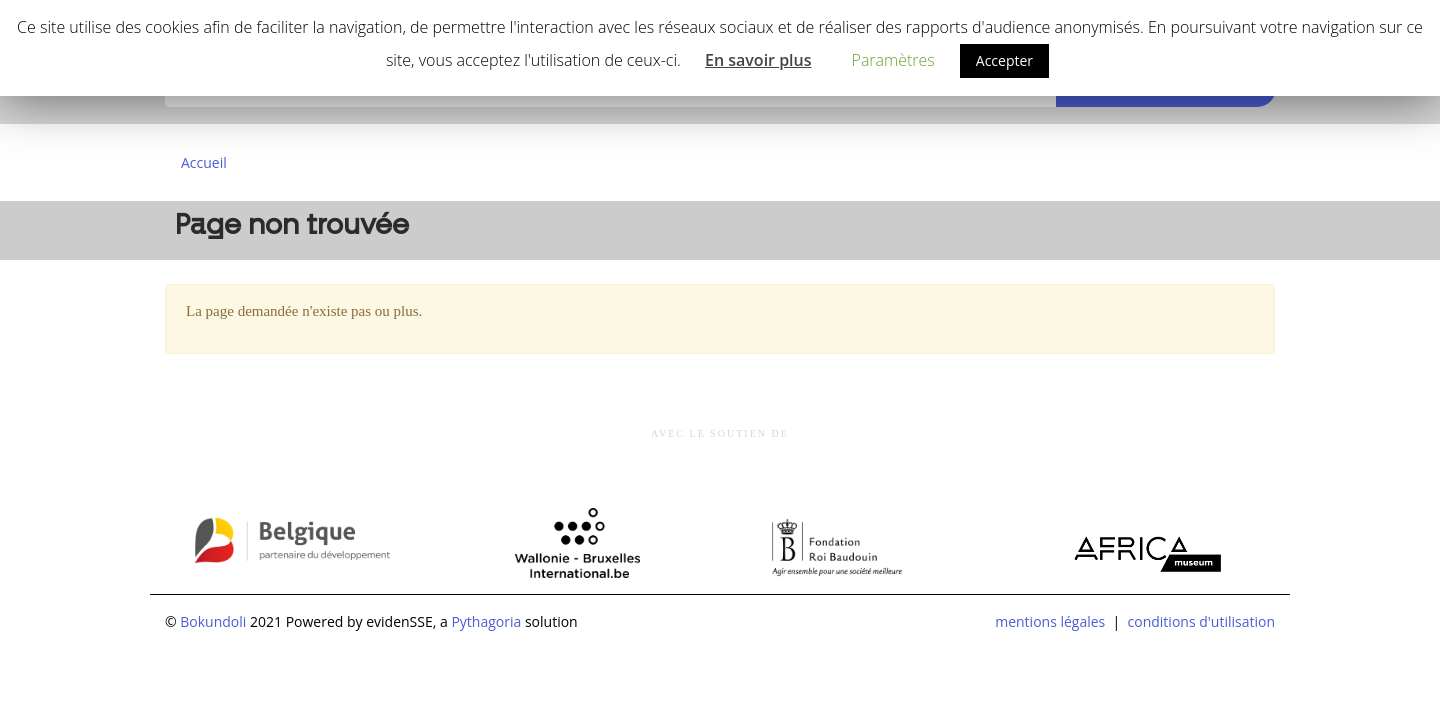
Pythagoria (486, 621)
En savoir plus (758, 60)
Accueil (204, 162)
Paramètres (893, 60)
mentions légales (1050, 621)
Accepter (1004, 60)
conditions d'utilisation (1201, 621)
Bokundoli (213, 621)
